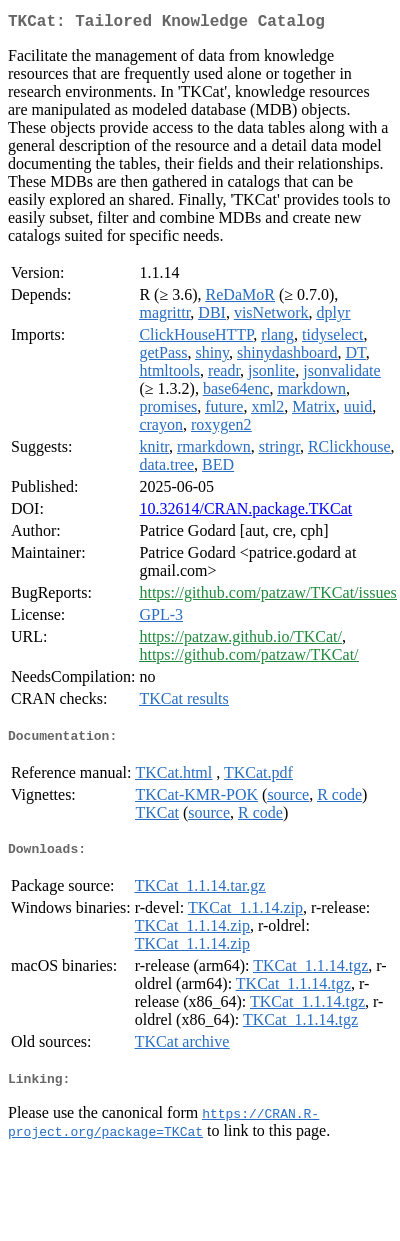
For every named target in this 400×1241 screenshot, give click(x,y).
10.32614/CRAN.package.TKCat (245, 512)
